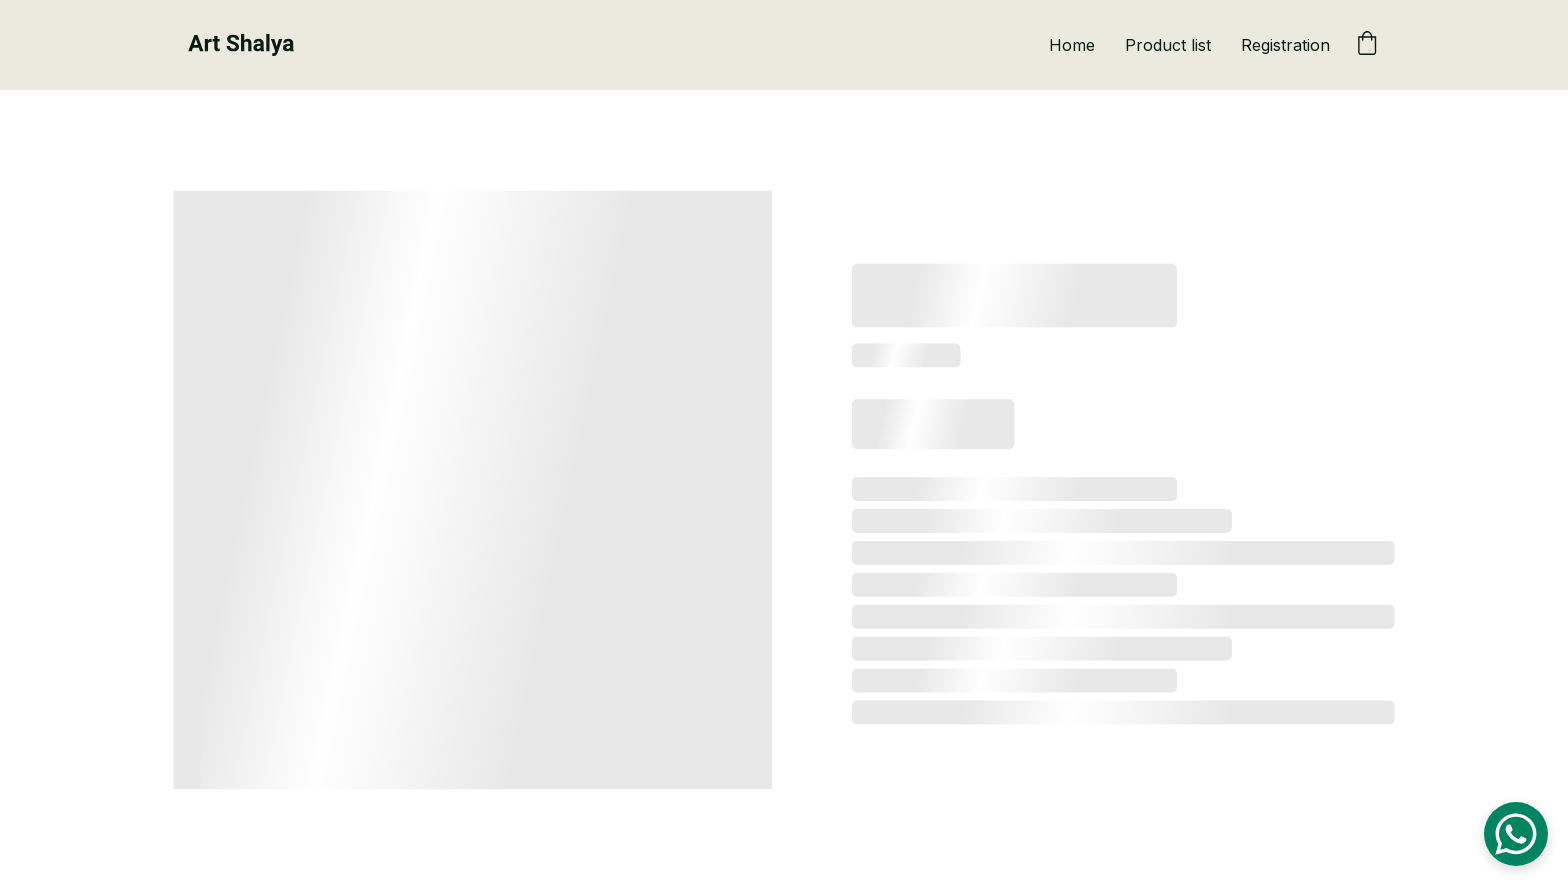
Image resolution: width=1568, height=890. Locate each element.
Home (1072, 45)
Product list (1168, 45)
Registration (1285, 45)
